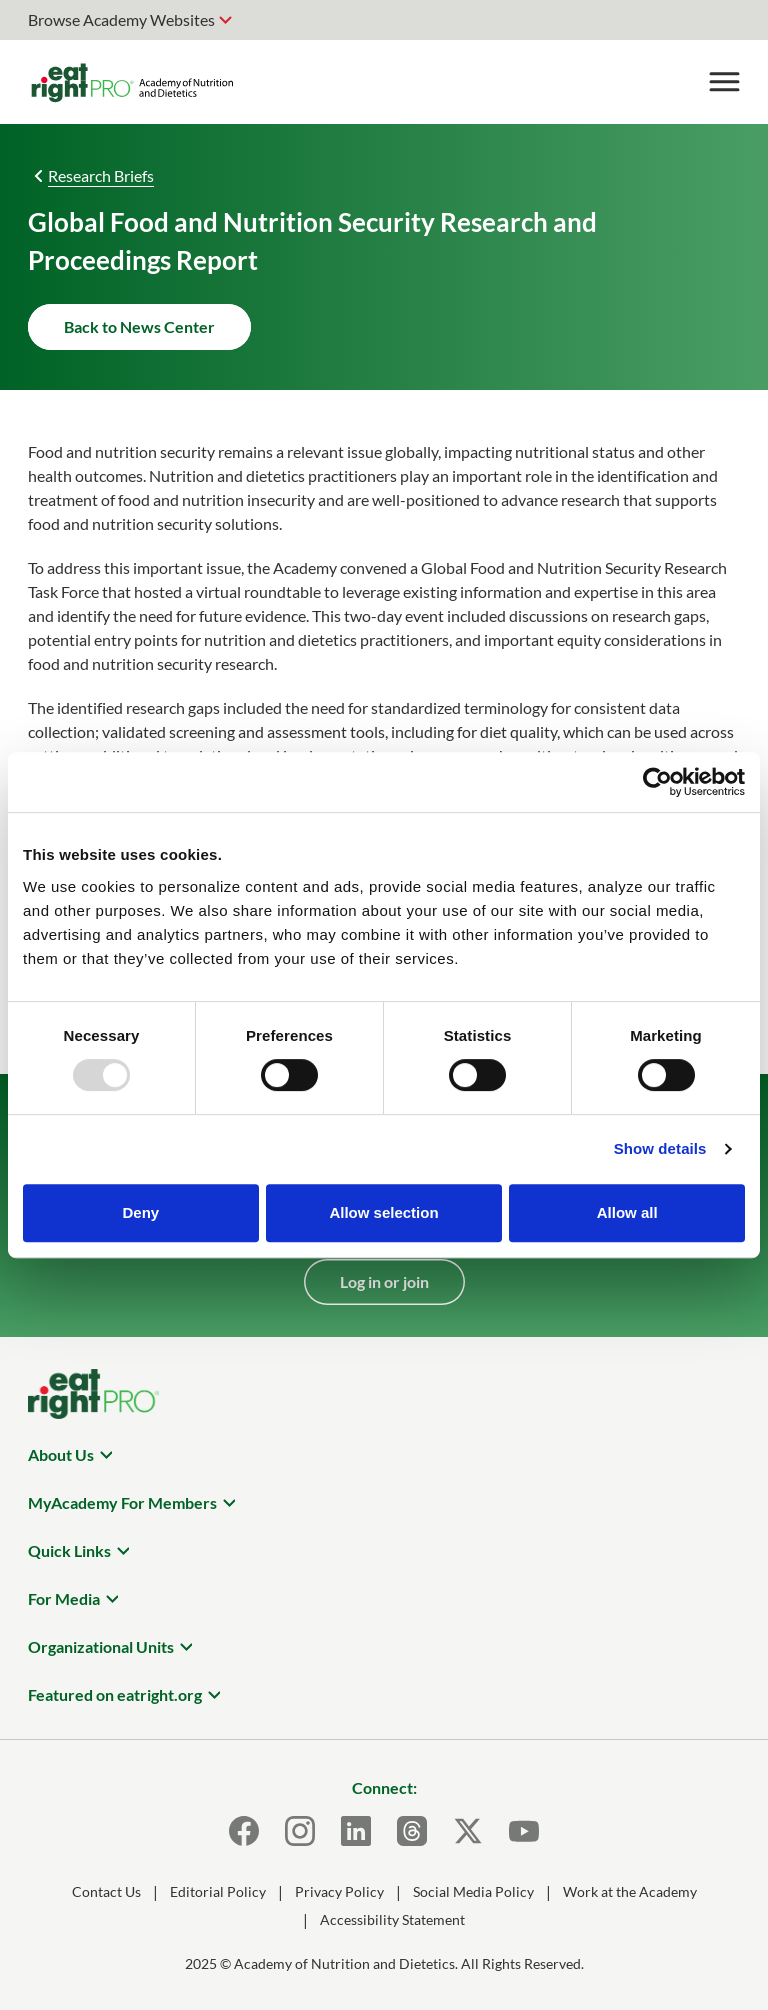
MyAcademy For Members (122, 1502)
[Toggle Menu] (724, 82)
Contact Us (106, 1891)
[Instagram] (300, 1831)
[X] (468, 1831)
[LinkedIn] (356, 1831)
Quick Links (69, 1550)
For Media (64, 1598)
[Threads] (412, 1831)
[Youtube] (524, 1831)
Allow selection (383, 1212)
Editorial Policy (218, 1891)
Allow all (627, 1212)
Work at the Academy (630, 1891)
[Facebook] (244, 1831)
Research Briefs (101, 175)
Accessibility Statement (392, 1919)
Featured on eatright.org (115, 1694)
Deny (140, 1212)
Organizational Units (101, 1646)
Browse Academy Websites (121, 19)
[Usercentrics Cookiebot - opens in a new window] (657, 782)
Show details (660, 1148)
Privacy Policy (339, 1891)
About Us (61, 1454)
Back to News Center (139, 326)
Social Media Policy (473, 1891)
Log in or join (384, 1281)
